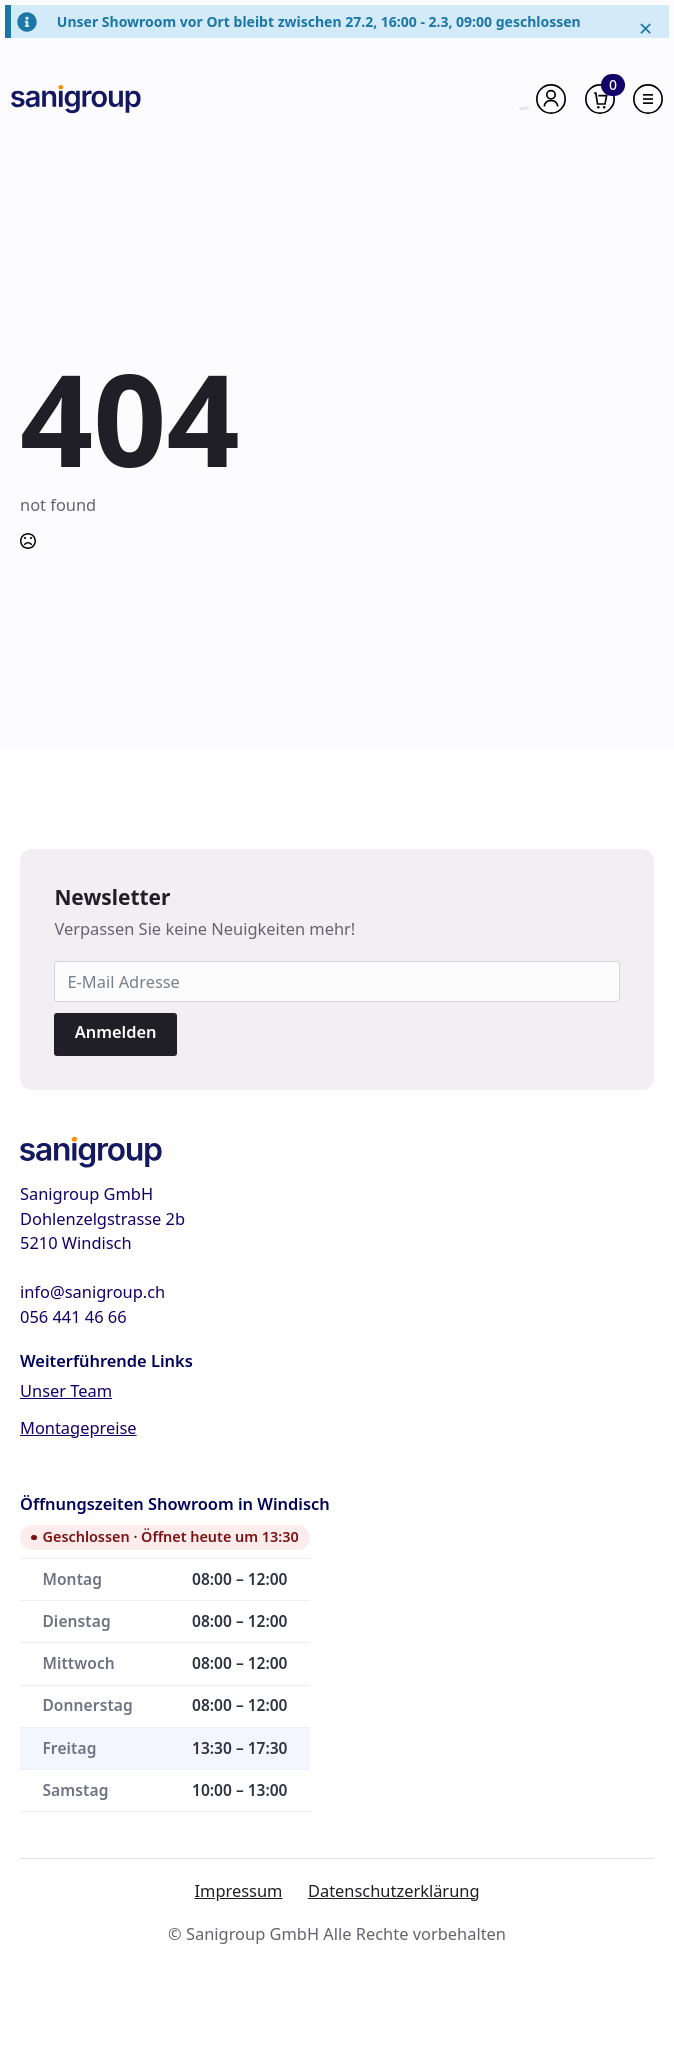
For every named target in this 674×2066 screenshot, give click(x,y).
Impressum (239, 1890)
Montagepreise (78, 1427)
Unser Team (66, 1390)
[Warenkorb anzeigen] (600, 99)
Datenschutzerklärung (394, 1890)
